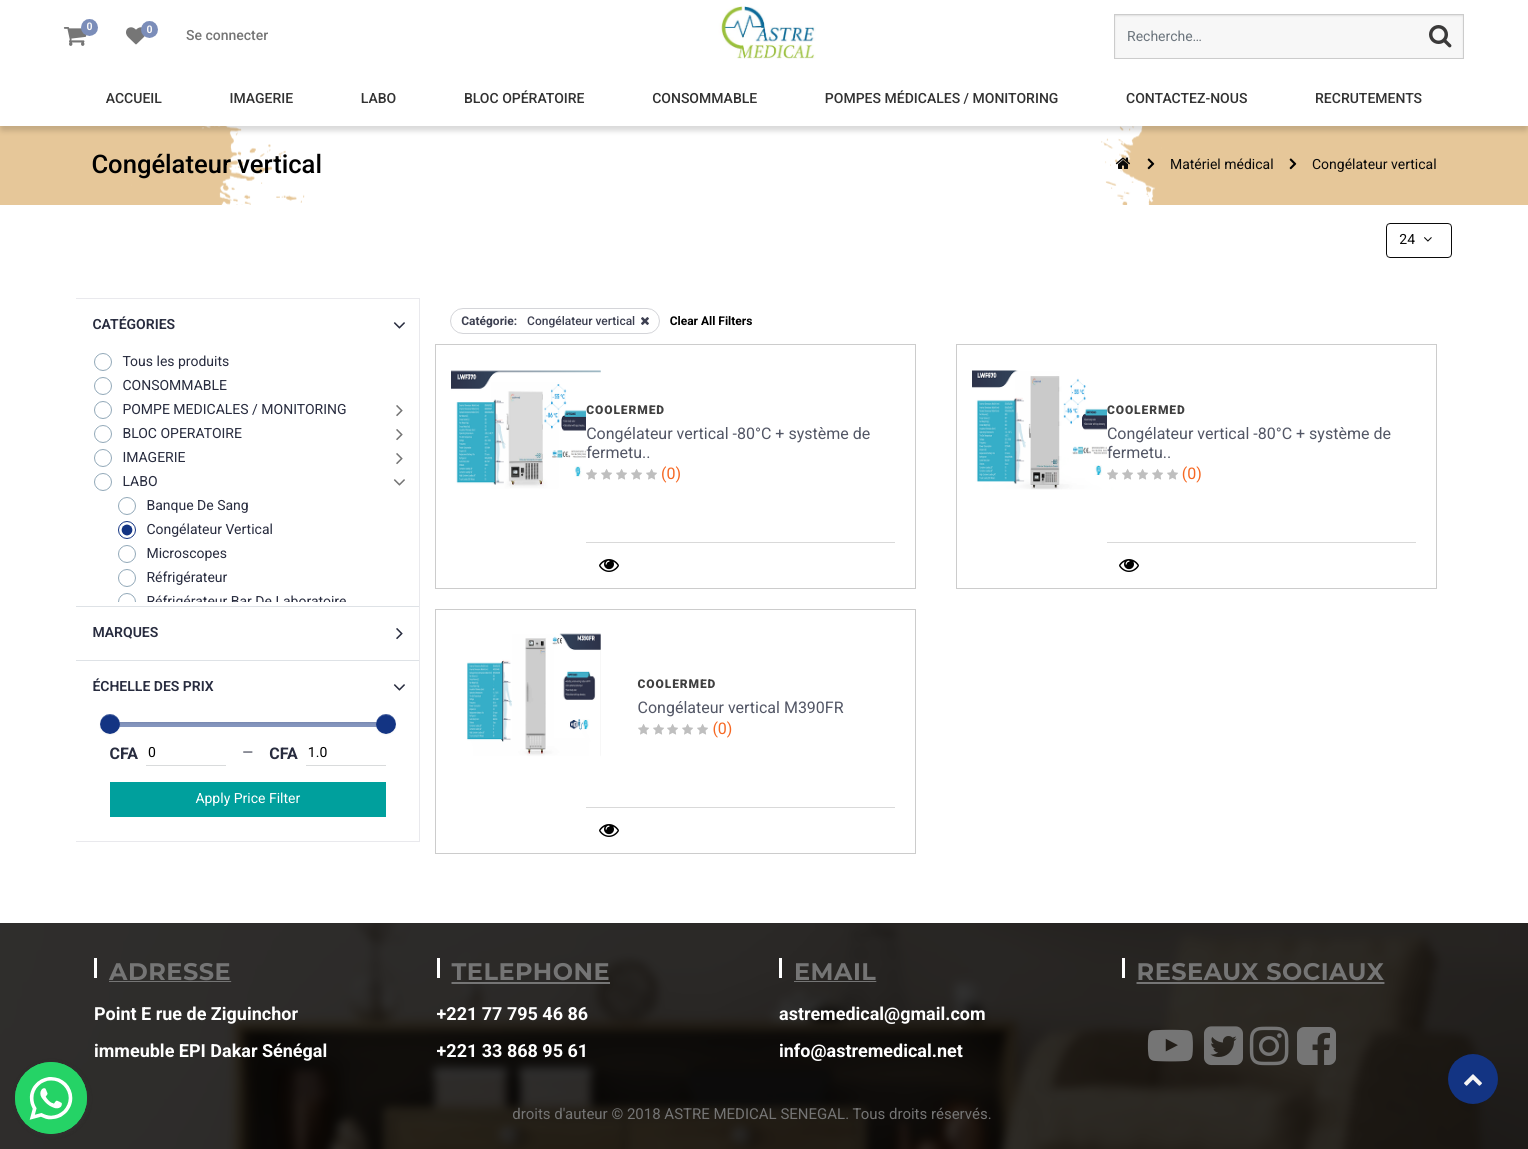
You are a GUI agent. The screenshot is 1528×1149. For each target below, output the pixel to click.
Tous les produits (160, 361)
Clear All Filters (711, 321)
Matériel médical (1222, 165)
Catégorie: (489, 321)
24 (1417, 240)
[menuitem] (134, 99)
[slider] (110, 724)
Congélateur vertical (1374, 165)
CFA (124, 753)
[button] (247, 325)
